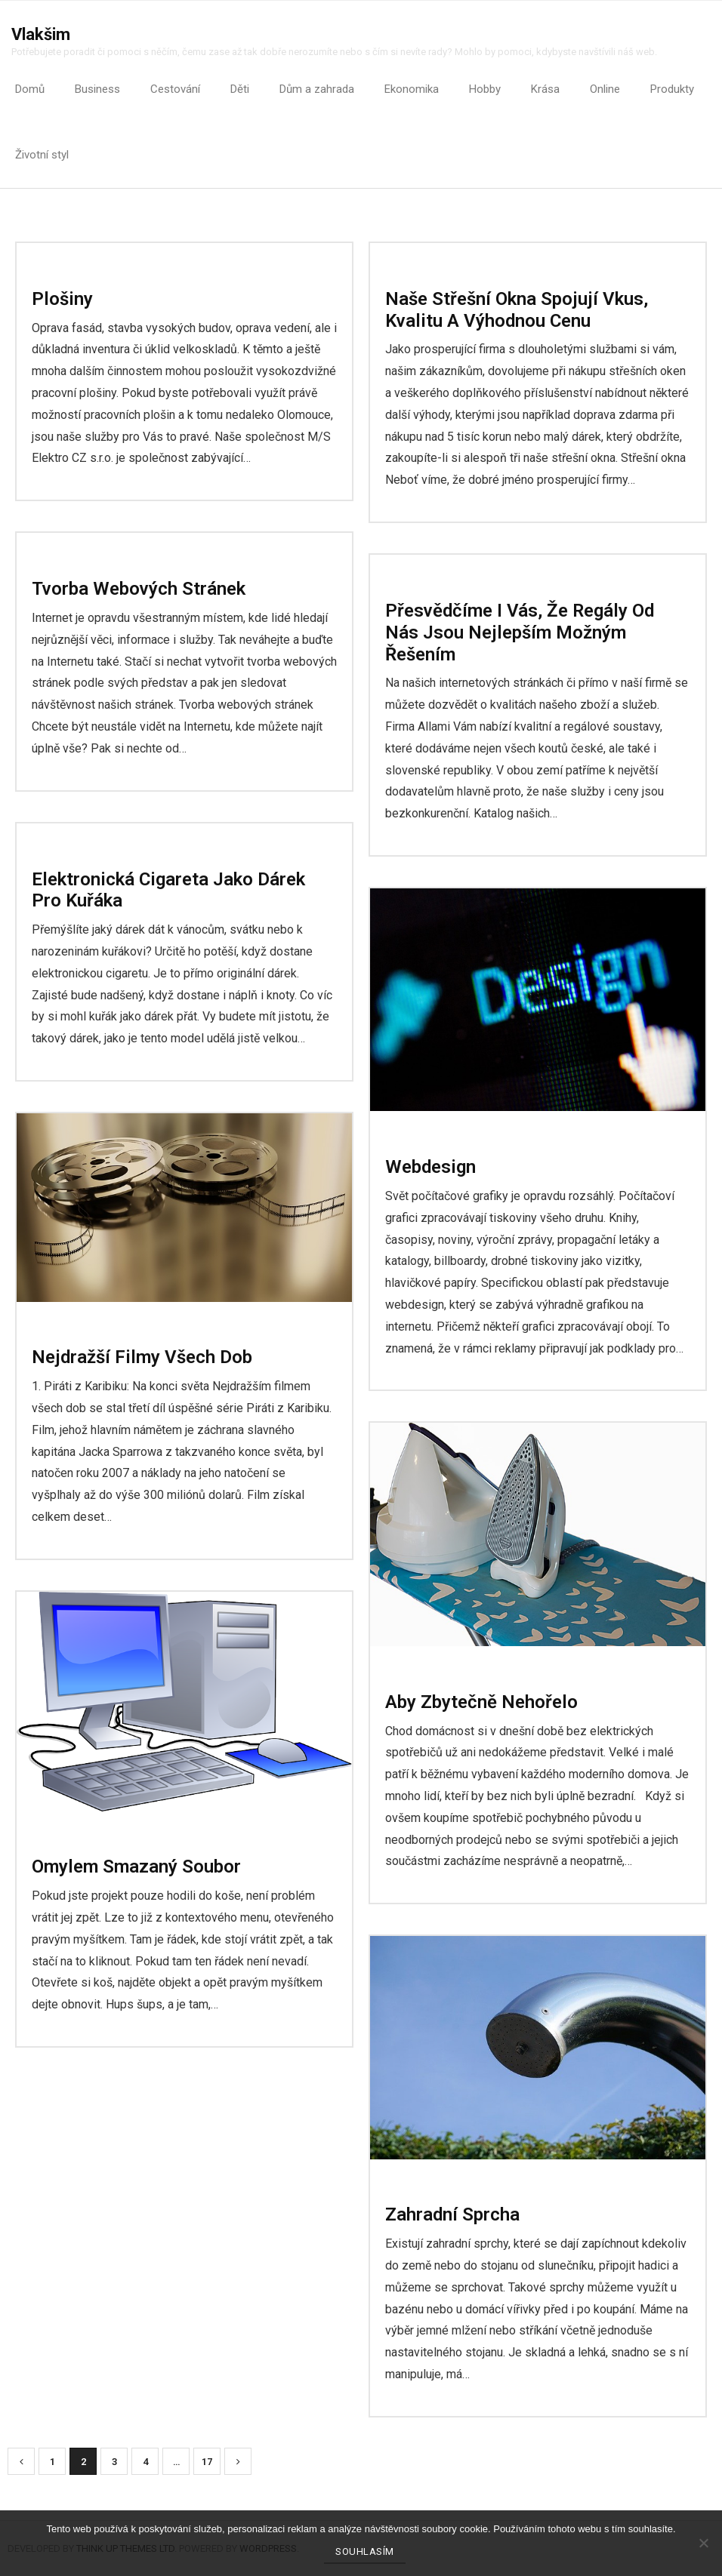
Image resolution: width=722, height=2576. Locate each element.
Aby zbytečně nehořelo (481, 1702)
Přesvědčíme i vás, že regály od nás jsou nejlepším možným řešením (519, 632)
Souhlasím (364, 2551)
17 (207, 2461)
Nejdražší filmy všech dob (142, 1357)
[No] (703, 2542)
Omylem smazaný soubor (136, 1866)
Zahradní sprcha (452, 2214)
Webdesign (430, 1166)
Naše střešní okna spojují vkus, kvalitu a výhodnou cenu (516, 309)
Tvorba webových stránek (138, 588)
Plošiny (62, 298)
